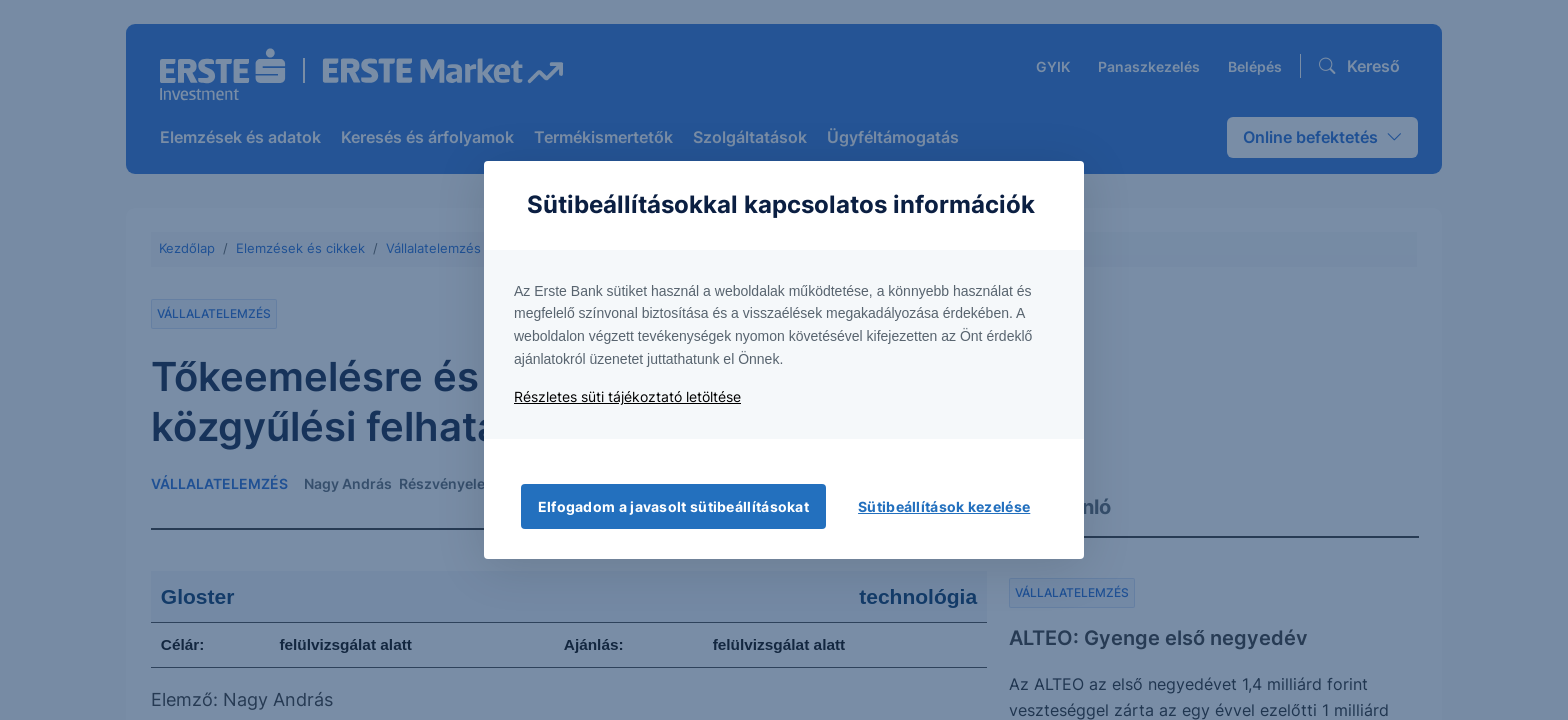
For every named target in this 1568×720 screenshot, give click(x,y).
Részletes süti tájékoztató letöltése (627, 396)
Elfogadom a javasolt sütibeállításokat (673, 506)
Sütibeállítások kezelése (944, 506)
